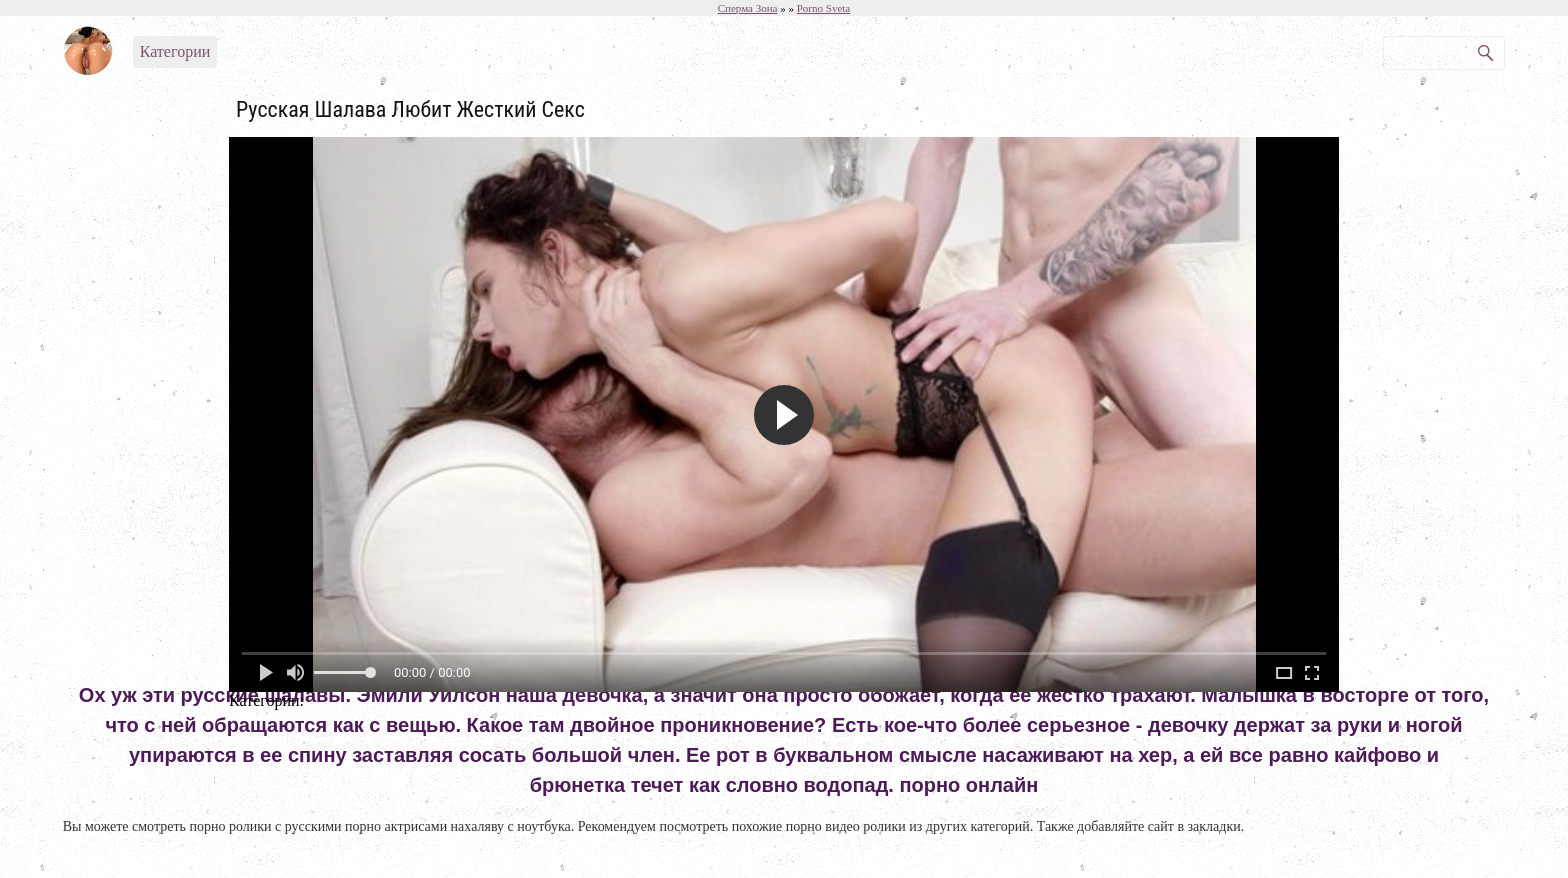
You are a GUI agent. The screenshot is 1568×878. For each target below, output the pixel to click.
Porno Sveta (823, 8)
